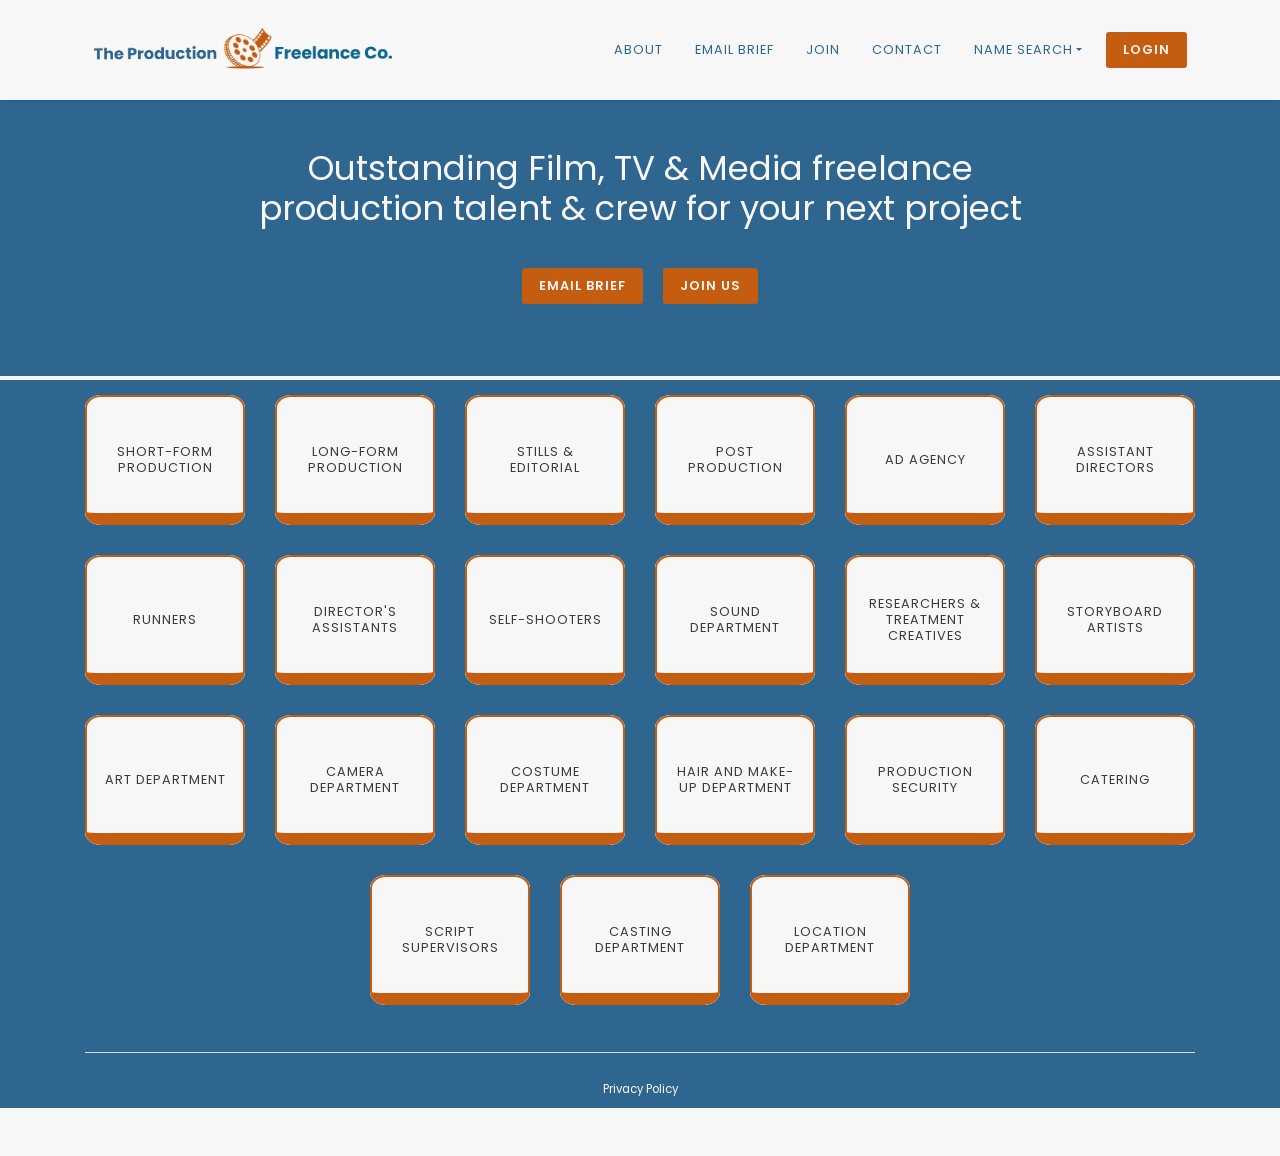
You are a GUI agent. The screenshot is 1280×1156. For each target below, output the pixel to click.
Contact (907, 49)
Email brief (734, 49)
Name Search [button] (1023, 49)
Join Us (710, 285)
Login (1146, 49)
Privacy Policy (640, 1089)
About (638, 49)
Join (823, 49)
